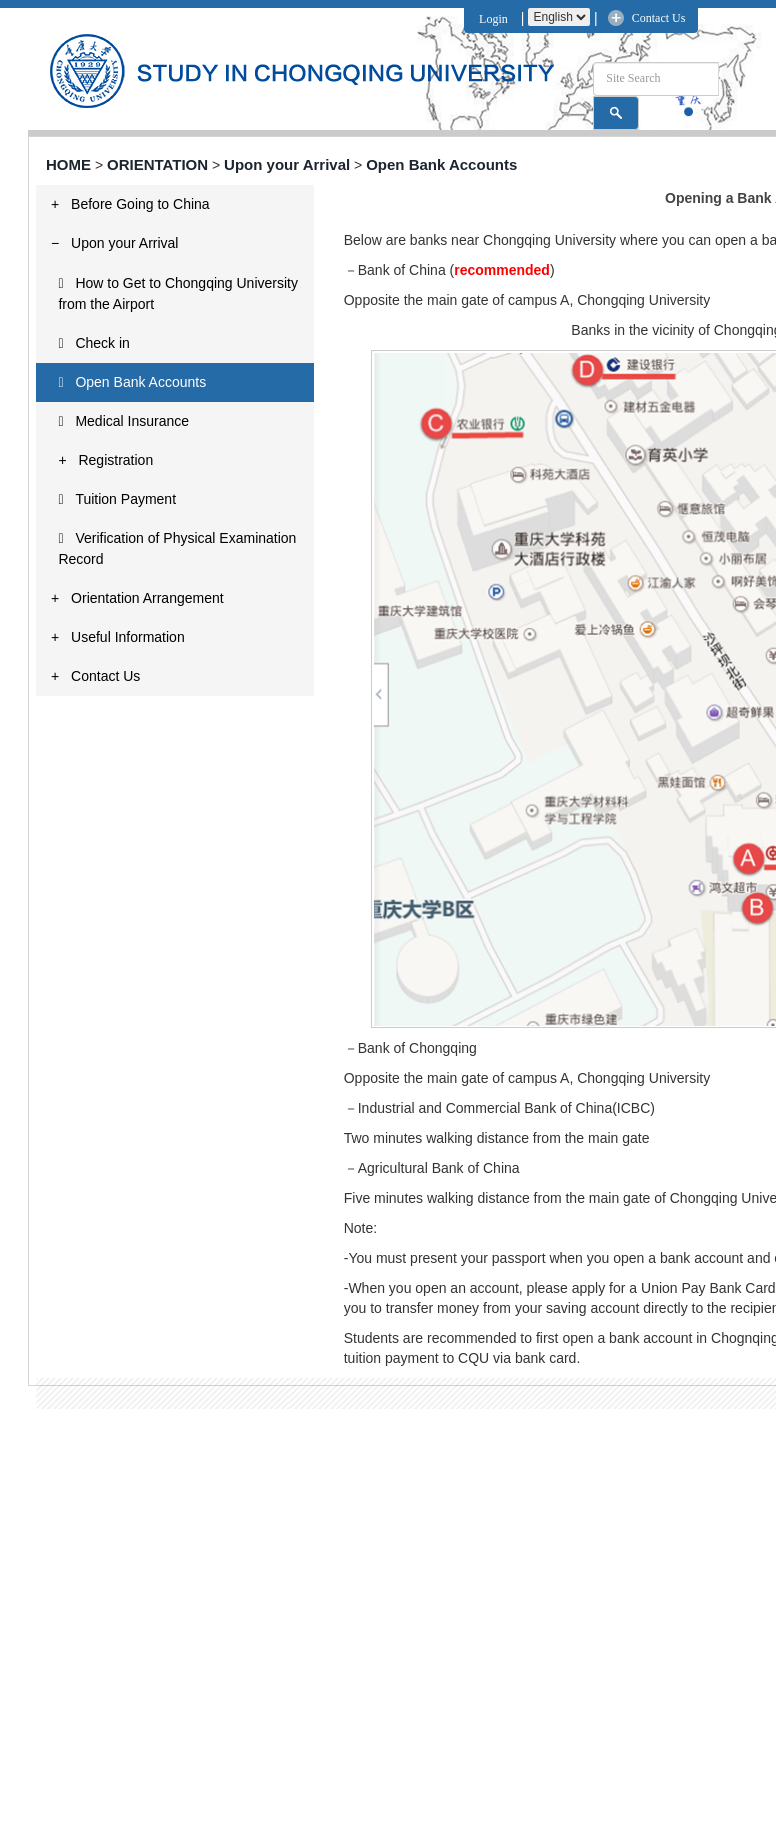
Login (490, 19)
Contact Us (659, 18)
